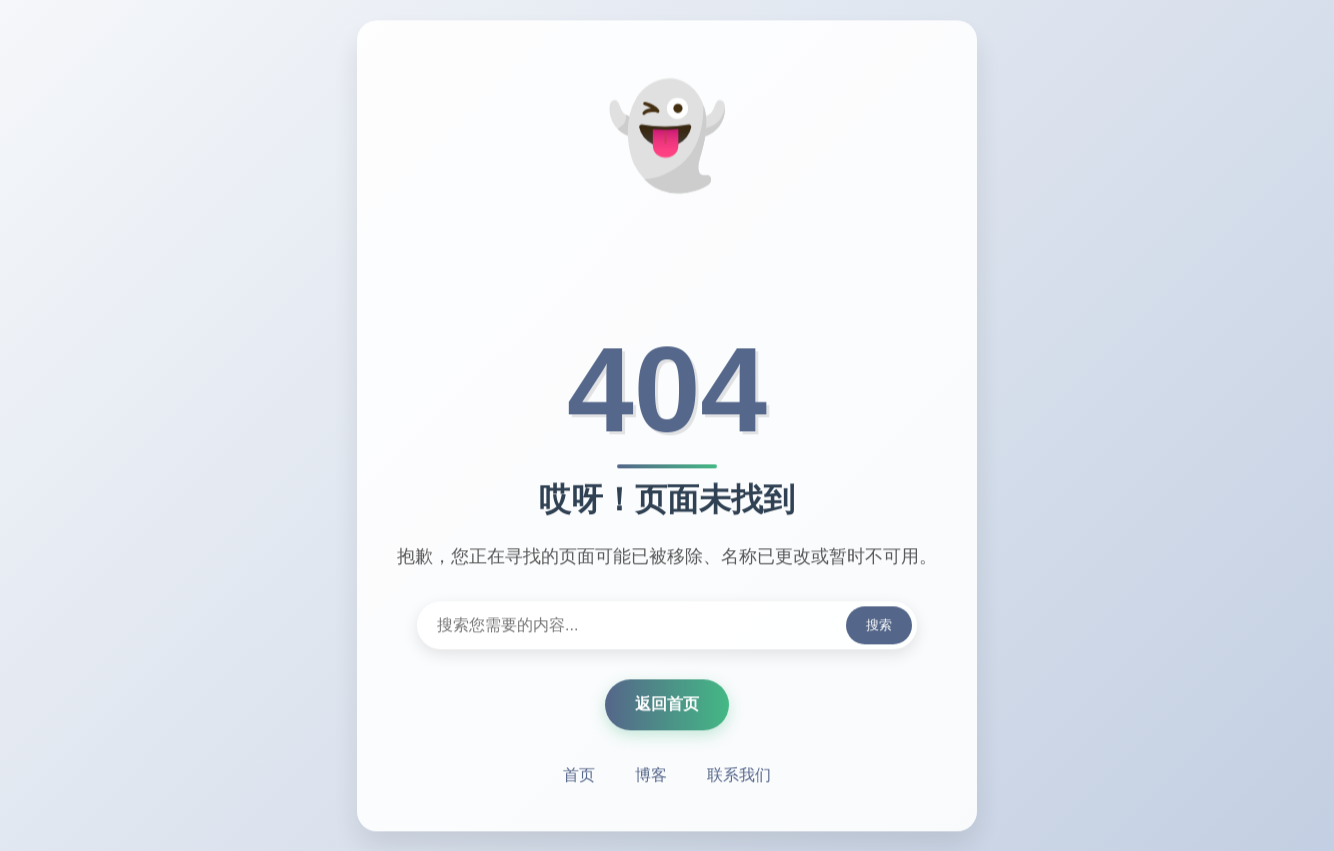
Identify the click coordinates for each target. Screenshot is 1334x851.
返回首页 (667, 704)
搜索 (879, 625)
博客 (651, 775)
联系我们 (739, 775)
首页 (579, 775)
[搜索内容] (667, 626)
